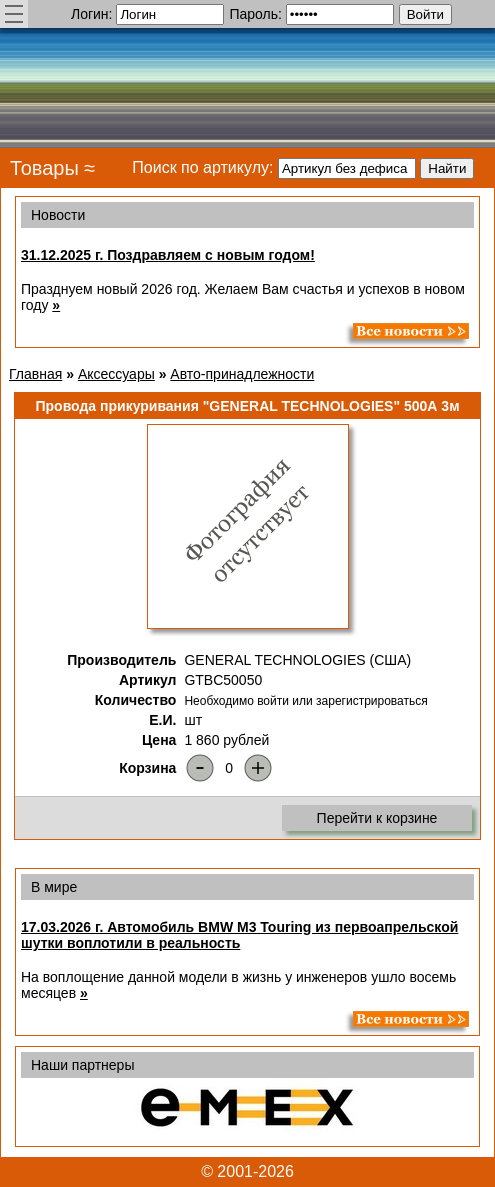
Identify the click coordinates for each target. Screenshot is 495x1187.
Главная (35, 374)
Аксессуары (116, 374)
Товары (44, 168)
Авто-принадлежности (242, 374)
